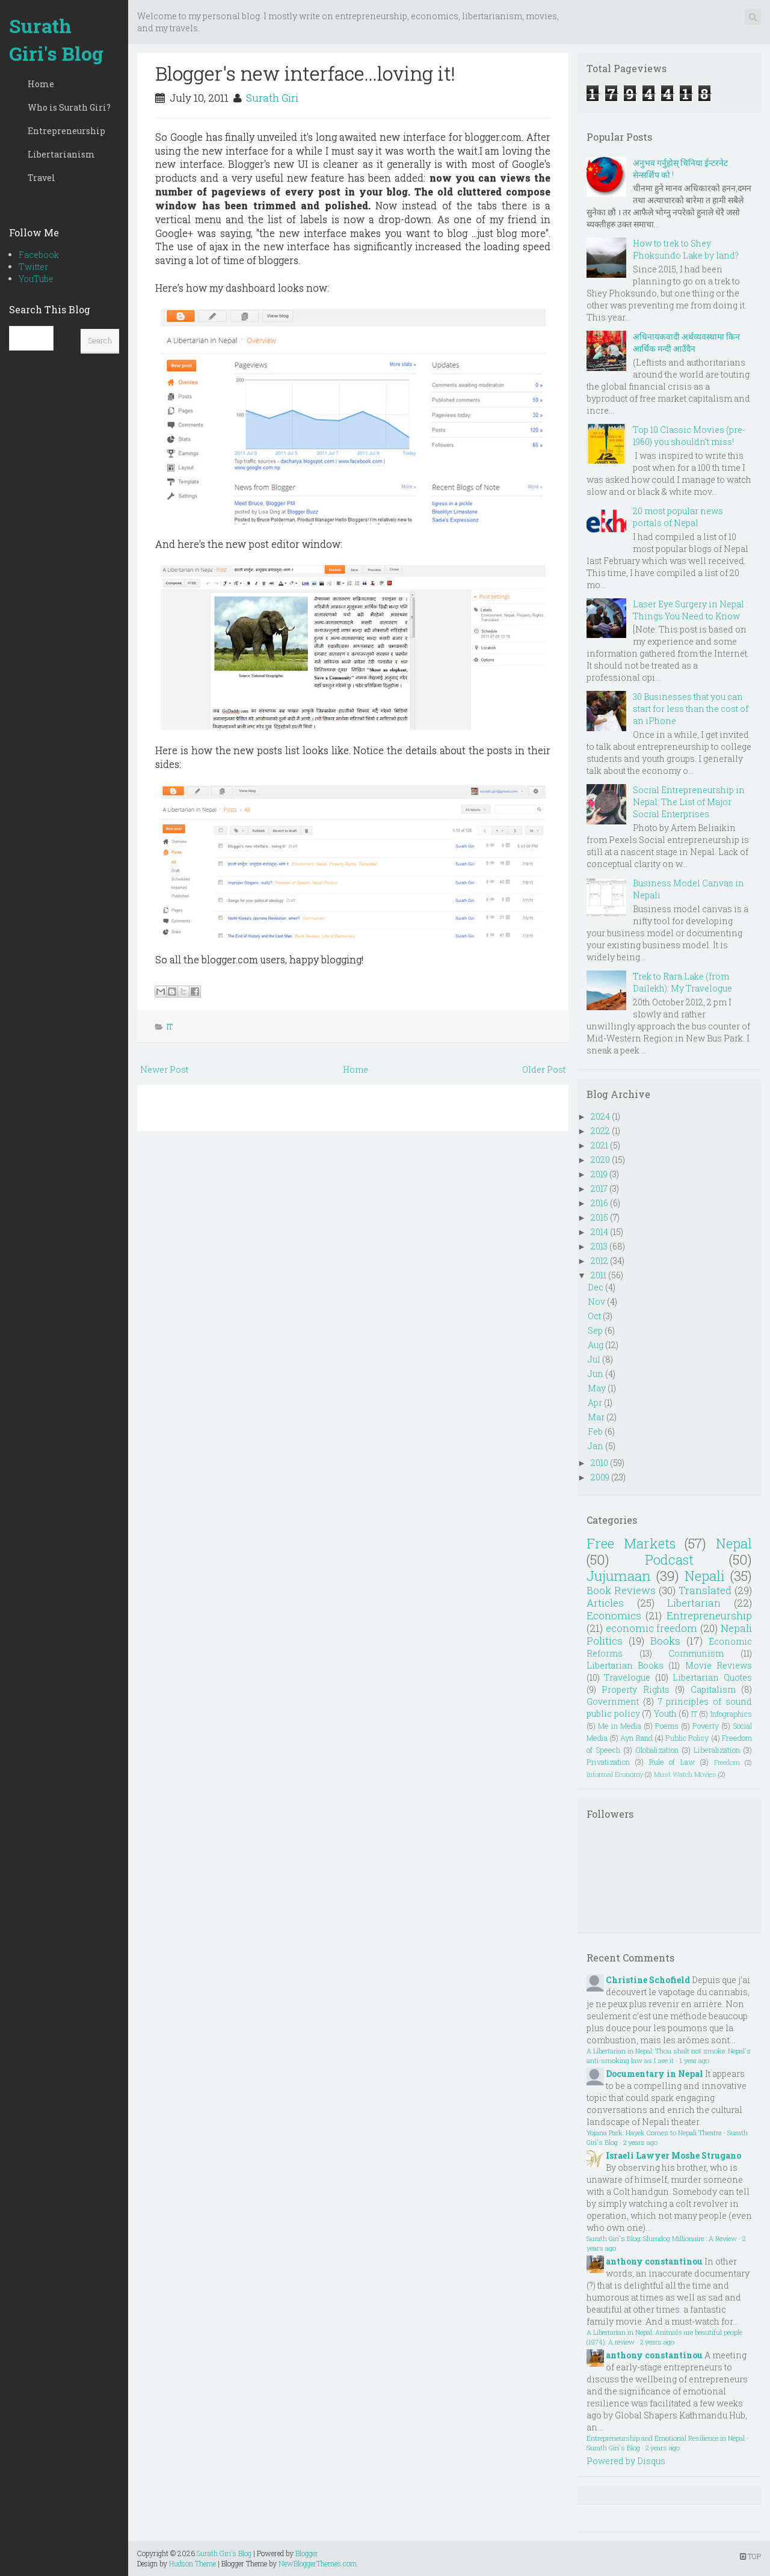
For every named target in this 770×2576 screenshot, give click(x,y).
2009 (600, 1477)
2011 (598, 1275)
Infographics (731, 1714)
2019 (599, 1174)
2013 (599, 1246)
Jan (595, 1446)
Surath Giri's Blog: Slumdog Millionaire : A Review (662, 2238)
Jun (595, 1373)
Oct (594, 1316)
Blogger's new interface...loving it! (305, 73)
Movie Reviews (718, 1665)
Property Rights (635, 1689)
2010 (599, 1462)
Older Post (543, 1069)
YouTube (36, 278)
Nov (596, 1301)
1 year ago (694, 2060)
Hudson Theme (192, 2563)
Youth (665, 1713)
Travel (41, 177)
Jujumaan (619, 1575)
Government (613, 1701)
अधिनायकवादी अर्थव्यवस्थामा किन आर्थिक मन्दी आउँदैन (686, 342)
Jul (594, 1359)
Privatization (608, 1762)
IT (170, 1026)
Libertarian (694, 1603)
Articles (605, 1603)
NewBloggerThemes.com (318, 2563)
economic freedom (652, 1628)
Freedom (727, 1762)
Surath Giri (272, 98)
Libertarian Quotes (712, 1677)
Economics (614, 1615)
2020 (600, 1159)
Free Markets (631, 1543)
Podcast (669, 1559)
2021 (599, 1145)
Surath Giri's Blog (56, 39)
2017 (599, 1188)
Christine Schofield (648, 1980)
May (597, 1388)
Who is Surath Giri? (69, 107)
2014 (599, 1231)
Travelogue (627, 1677)
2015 (599, 1217)
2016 (599, 1203)
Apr (595, 1402)
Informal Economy (615, 1774)
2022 (600, 1130)
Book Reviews (621, 1590)
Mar (596, 1417)
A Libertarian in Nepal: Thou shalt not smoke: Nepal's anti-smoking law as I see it (669, 2055)
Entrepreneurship (66, 130)
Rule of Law (672, 1762)
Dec (595, 1287)
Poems (667, 1726)
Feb (595, 1431)
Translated (705, 1590)
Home (41, 84)
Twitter (33, 266)
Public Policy (687, 1738)
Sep (595, 1330)
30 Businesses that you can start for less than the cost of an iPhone (690, 708)
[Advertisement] (352, 1227)
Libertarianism (61, 154)
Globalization (657, 1750)
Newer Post (164, 1069)
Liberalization (717, 1750)
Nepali (705, 1575)
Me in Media (619, 1726)
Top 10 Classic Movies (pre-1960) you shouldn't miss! (689, 435)
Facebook (39, 254)
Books (665, 1641)
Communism (696, 1653)
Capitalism (713, 1689)
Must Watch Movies (685, 1774)
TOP (750, 2556)
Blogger (306, 2553)
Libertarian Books (625, 1665)
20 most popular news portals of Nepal (678, 517)
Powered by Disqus (626, 2461)
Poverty (705, 1726)
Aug (595, 1345)
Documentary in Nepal (654, 2073)
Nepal (734, 1543)
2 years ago (640, 2142)
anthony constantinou (654, 2261)
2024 (600, 1116)
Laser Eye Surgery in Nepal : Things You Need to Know (690, 610)
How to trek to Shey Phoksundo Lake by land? (686, 249)
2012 (599, 1260)
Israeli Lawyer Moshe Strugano (673, 2155)
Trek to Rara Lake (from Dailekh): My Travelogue (682, 982)
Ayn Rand (636, 1738)
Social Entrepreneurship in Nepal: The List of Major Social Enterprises (689, 802)
